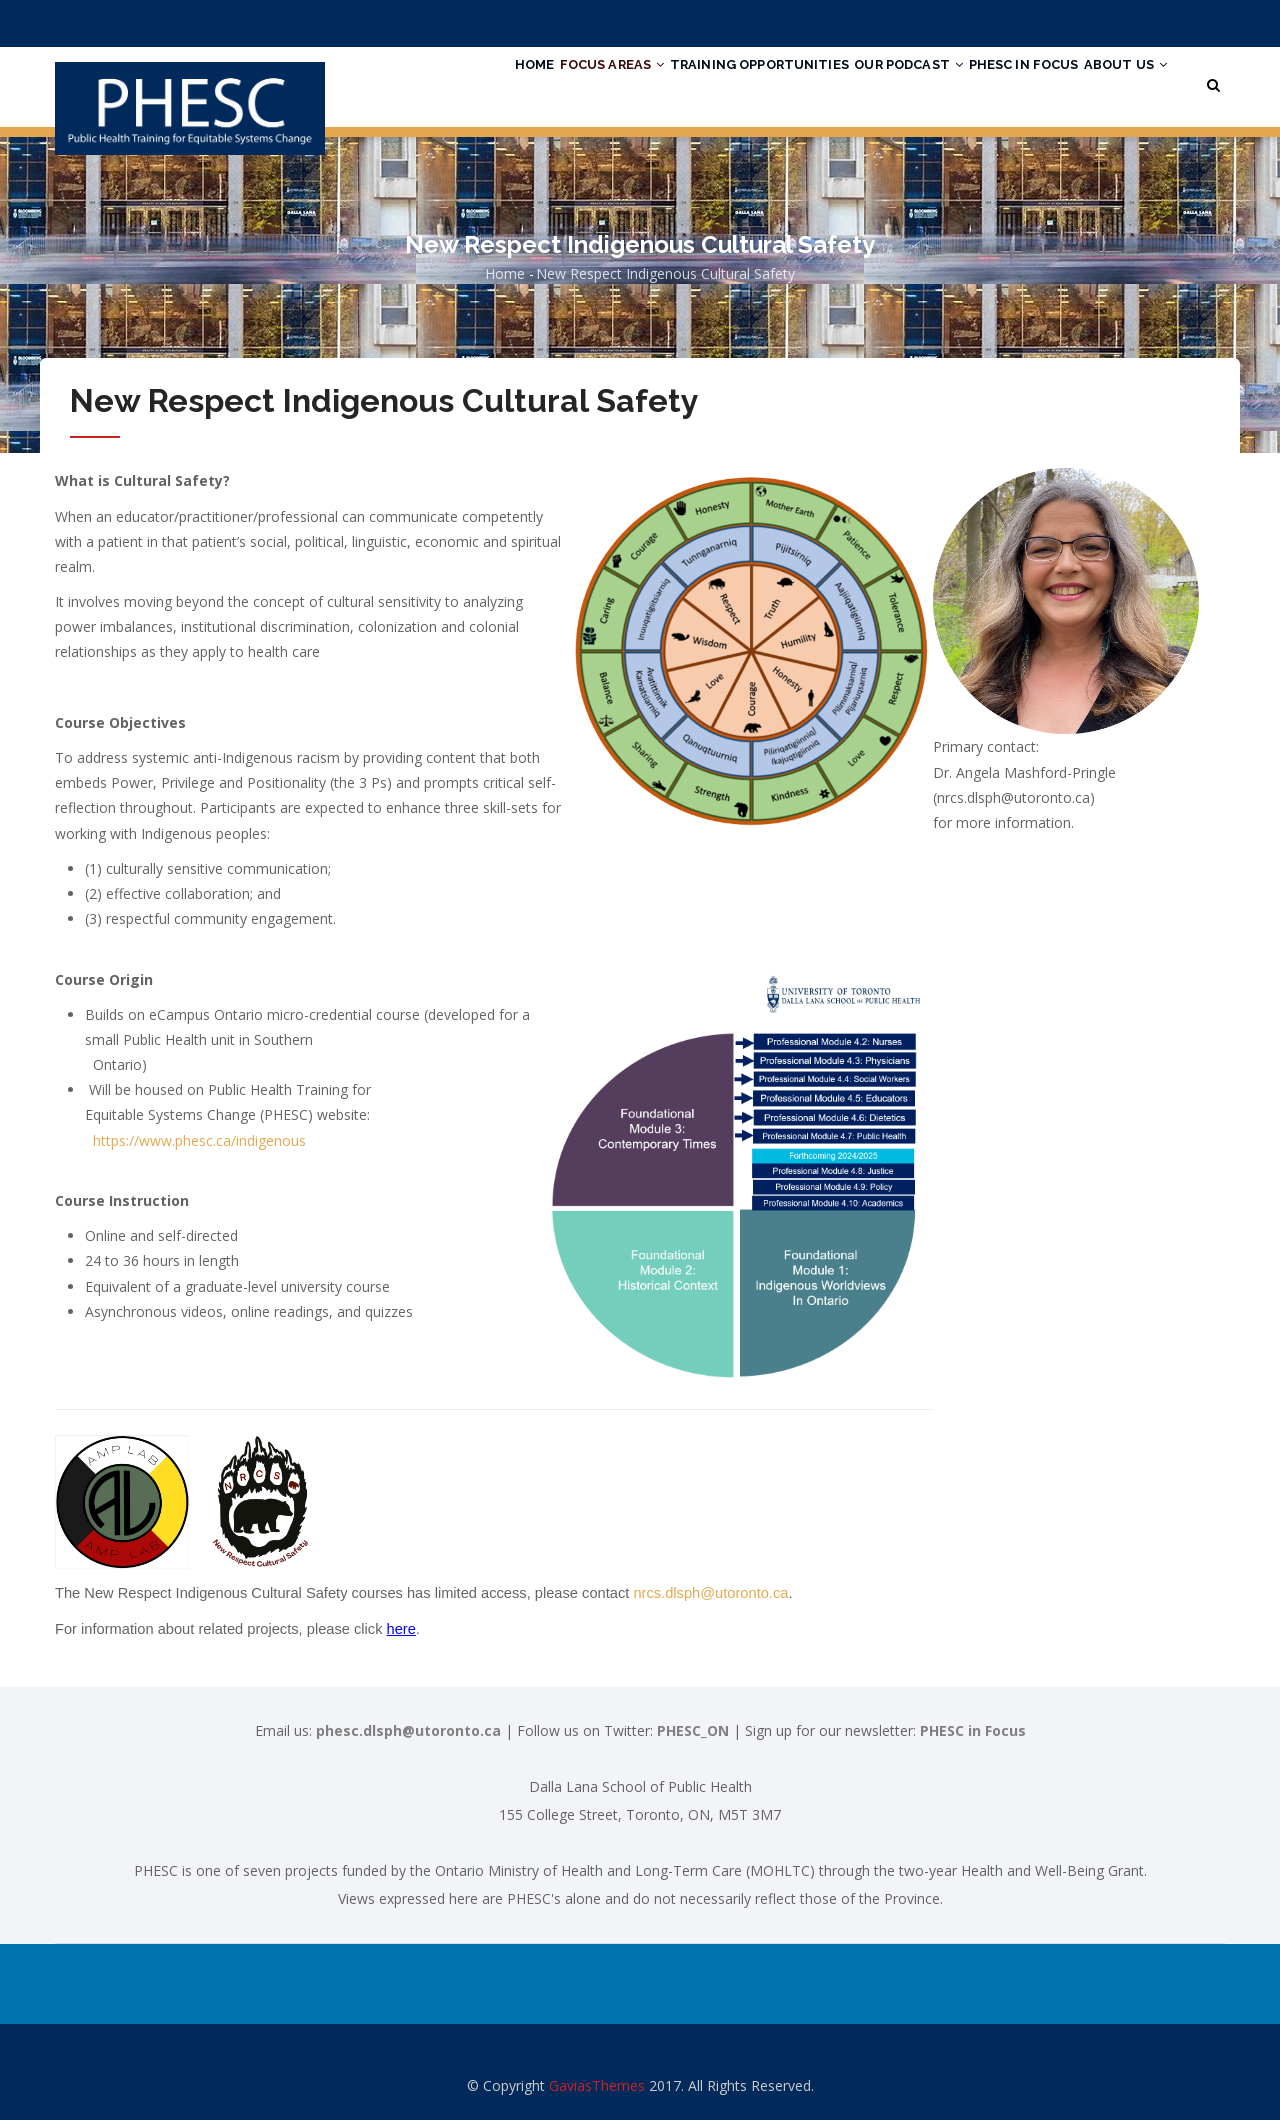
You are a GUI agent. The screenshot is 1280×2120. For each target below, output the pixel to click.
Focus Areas (540, 83)
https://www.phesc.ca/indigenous (199, 1140)
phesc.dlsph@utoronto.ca (408, 1730)
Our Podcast (870, 83)
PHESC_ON (693, 1730)
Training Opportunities (704, 83)
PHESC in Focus (1001, 83)
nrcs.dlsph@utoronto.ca (710, 1593)
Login (1118, 23)
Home (447, 83)
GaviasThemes (597, 2085)
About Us (1118, 83)
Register (1184, 23)
